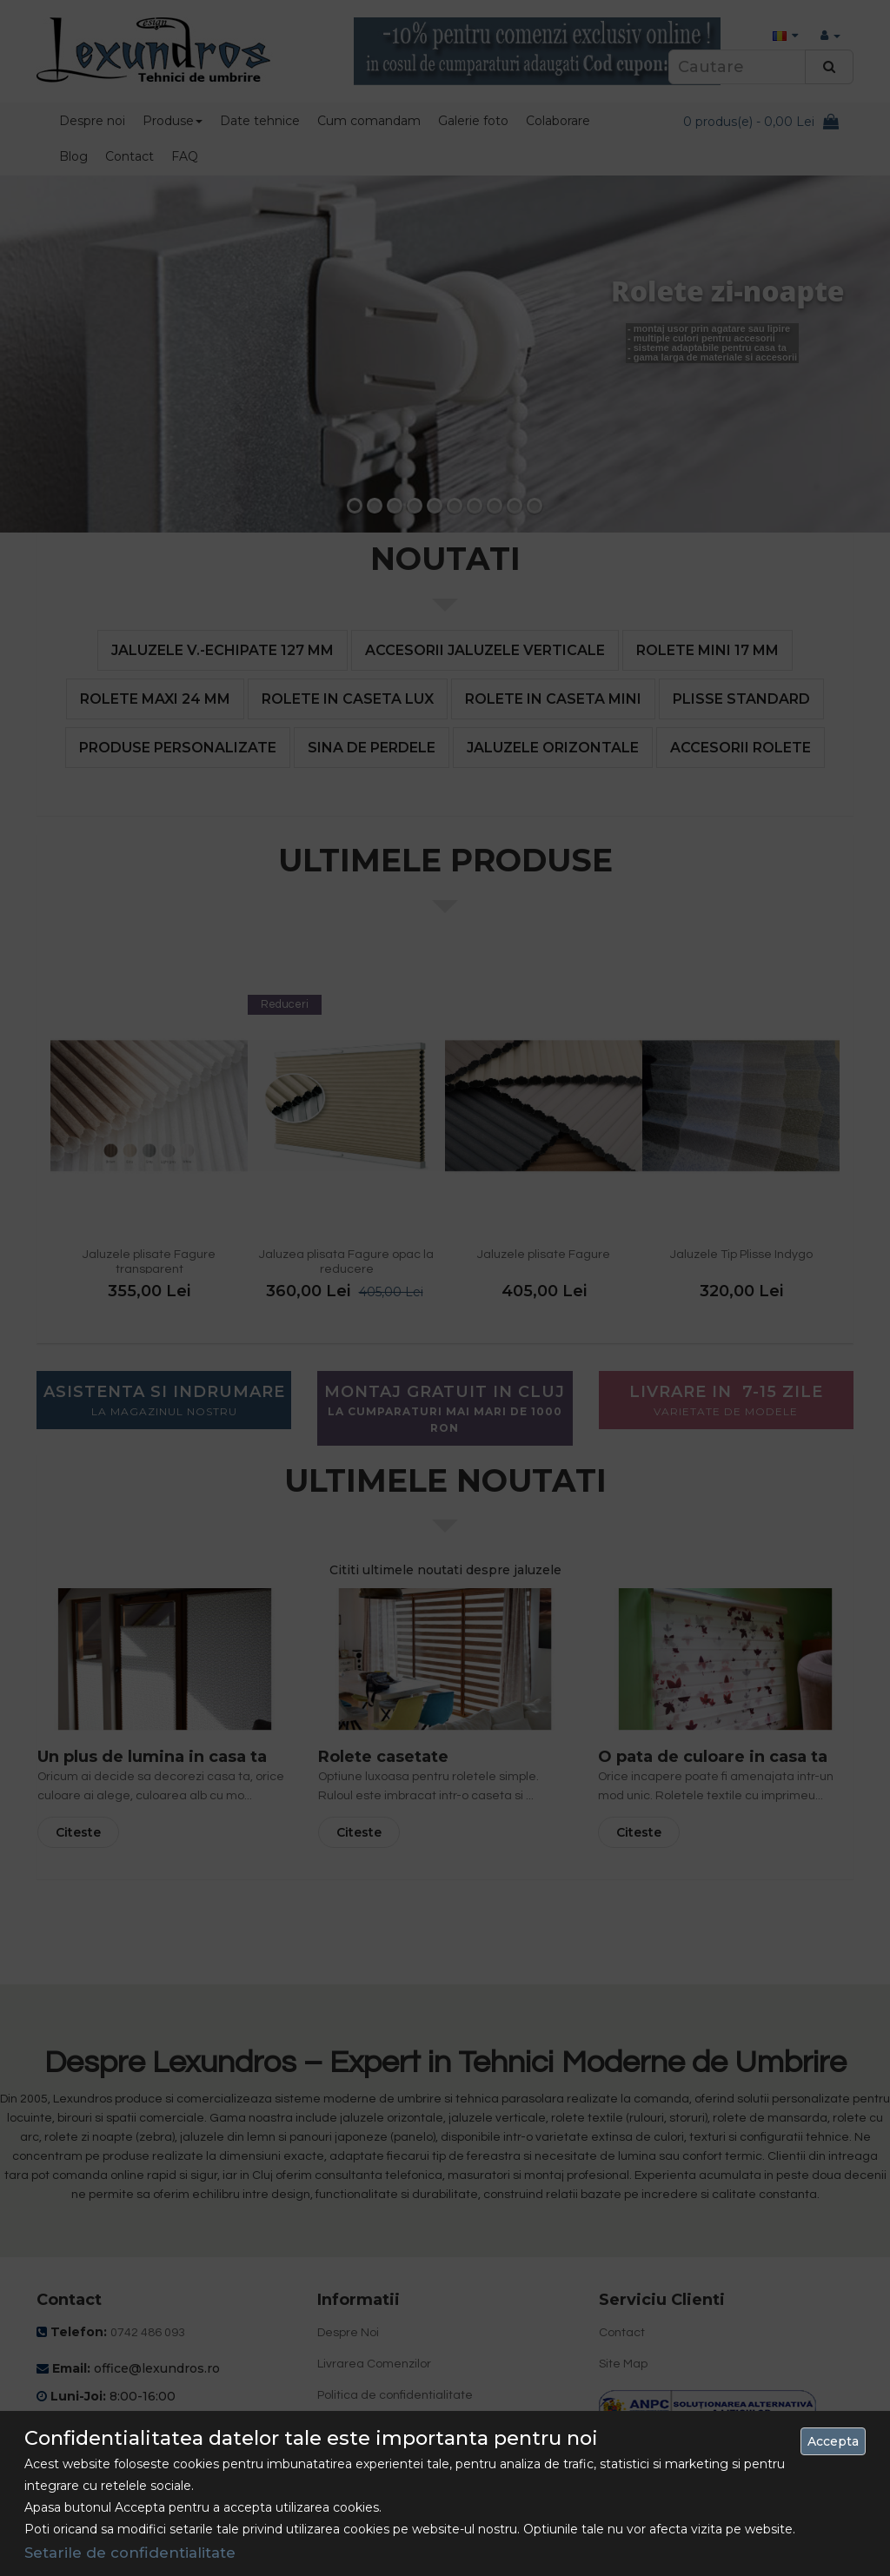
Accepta (833, 2441)
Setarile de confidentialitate (130, 2552)
